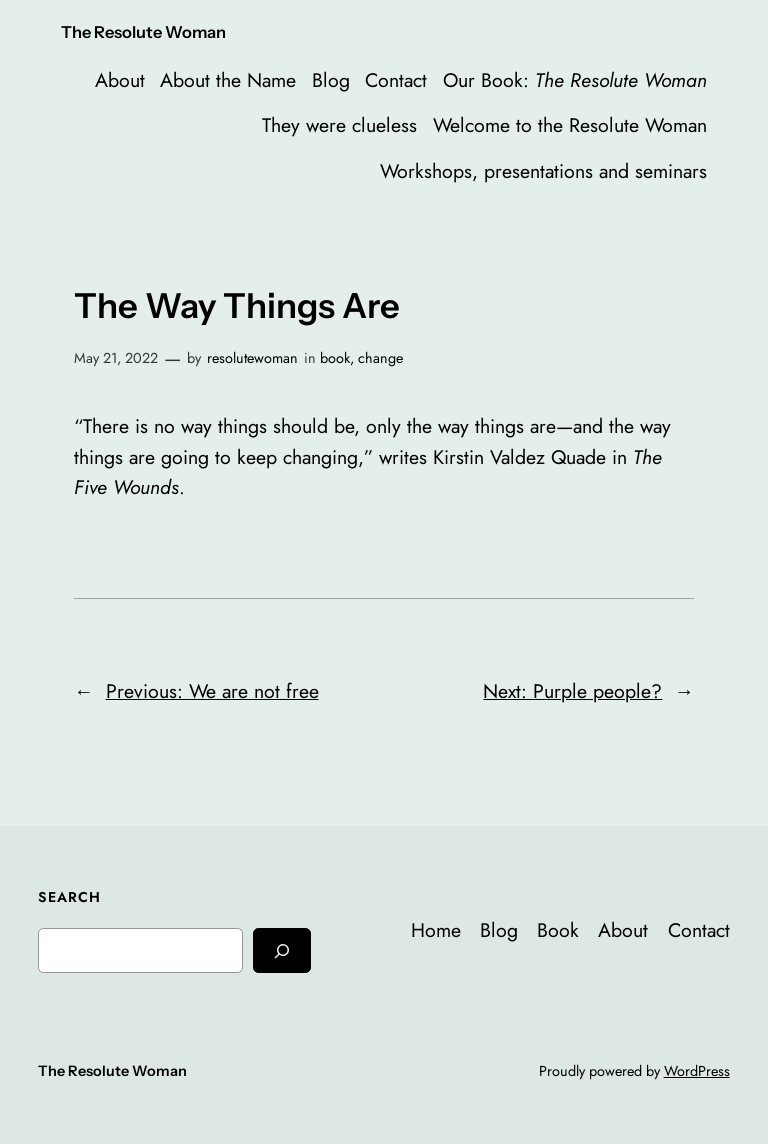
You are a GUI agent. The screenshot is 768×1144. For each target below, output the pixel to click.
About (120, 80)
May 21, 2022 (116, 358)
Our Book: (575, 80)
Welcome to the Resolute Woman (570, 125)
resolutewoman (252, 358)
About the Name (228, 80)
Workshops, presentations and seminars (543, 171)
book (335, 358)
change (380, 358)
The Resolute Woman (143, 32)
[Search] (282, 950)
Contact (396, 80)
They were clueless (339, 125)
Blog (331, 80)
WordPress (697, 1071)
